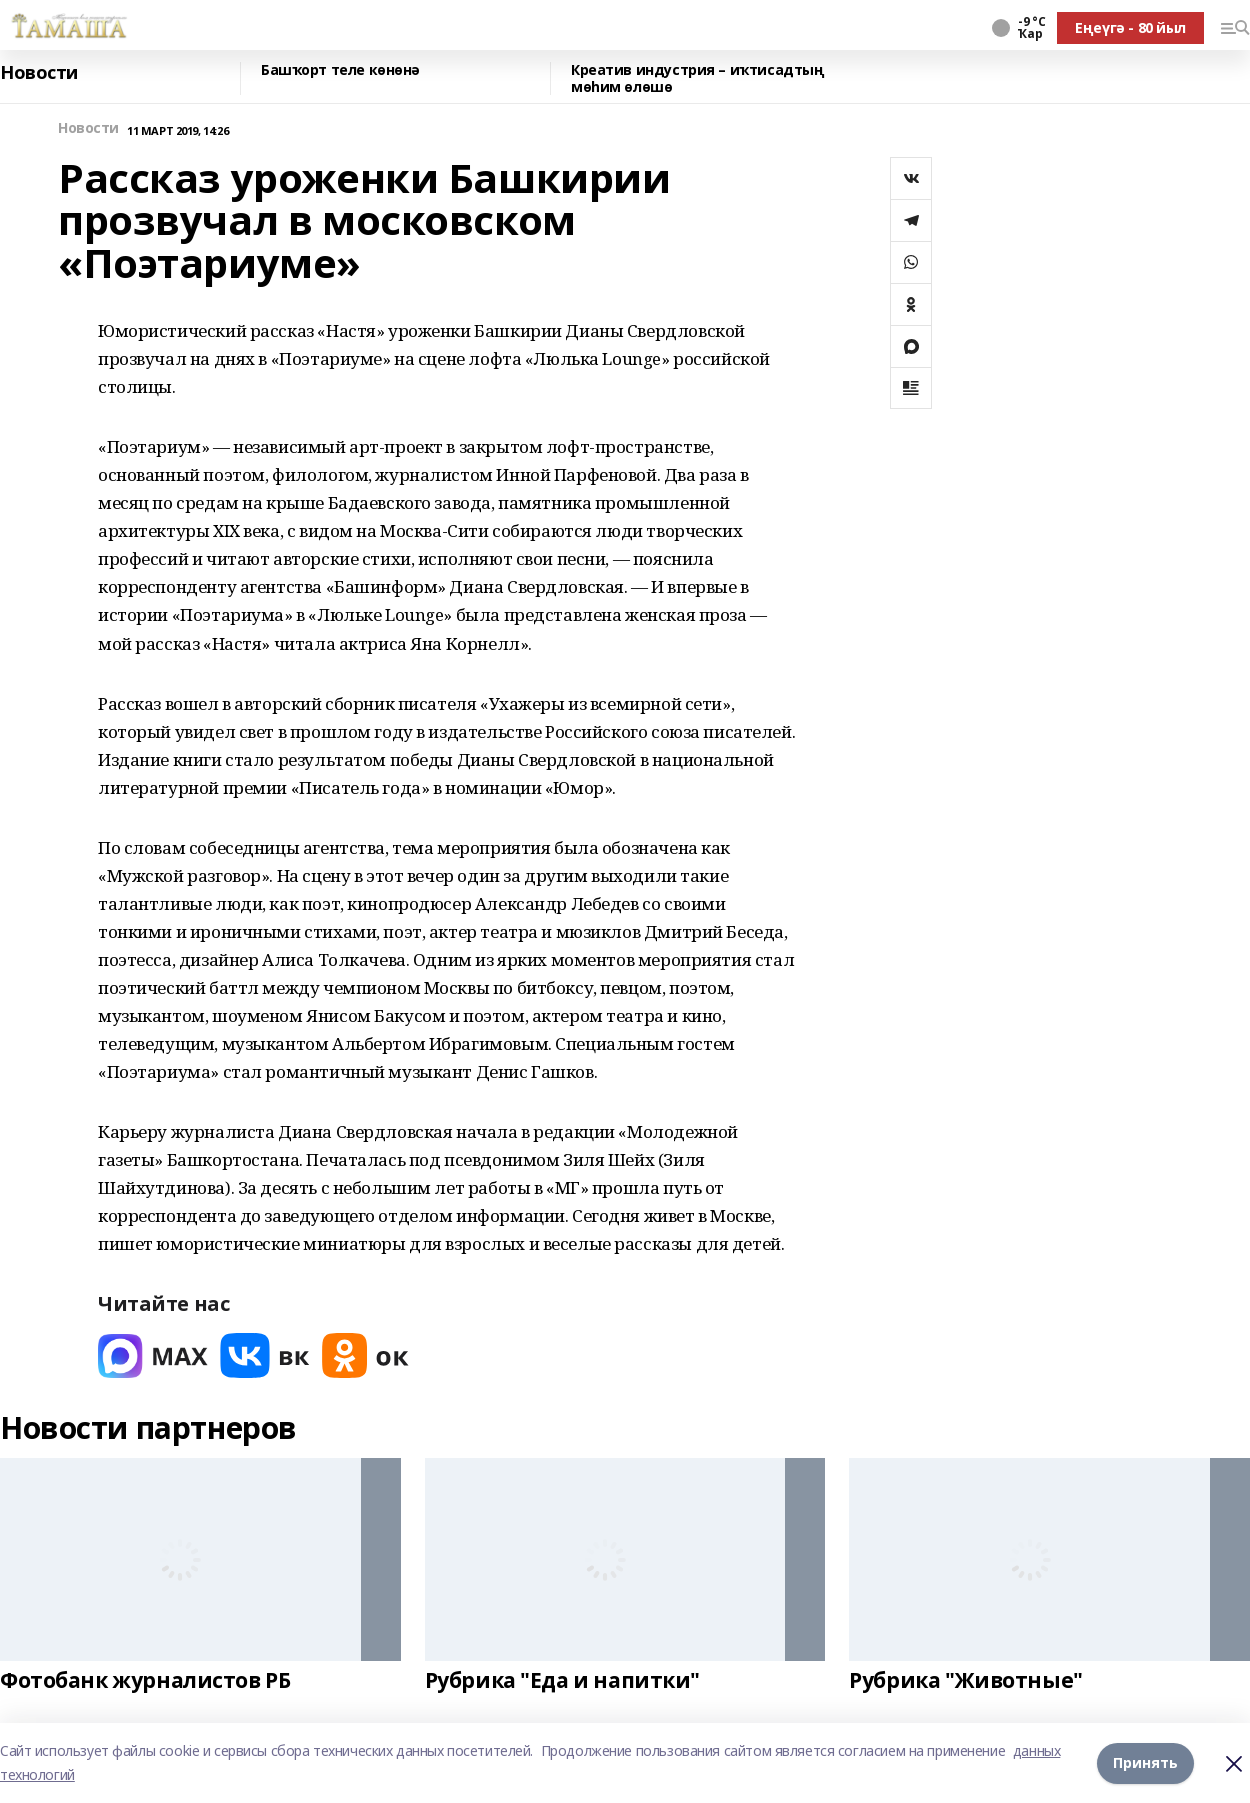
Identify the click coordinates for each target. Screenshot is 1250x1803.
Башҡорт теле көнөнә (340, 70)
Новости (39, 73)
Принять (1145, 1762)
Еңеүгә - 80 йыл (1130, 27)
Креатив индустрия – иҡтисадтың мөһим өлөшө (697, 78)
